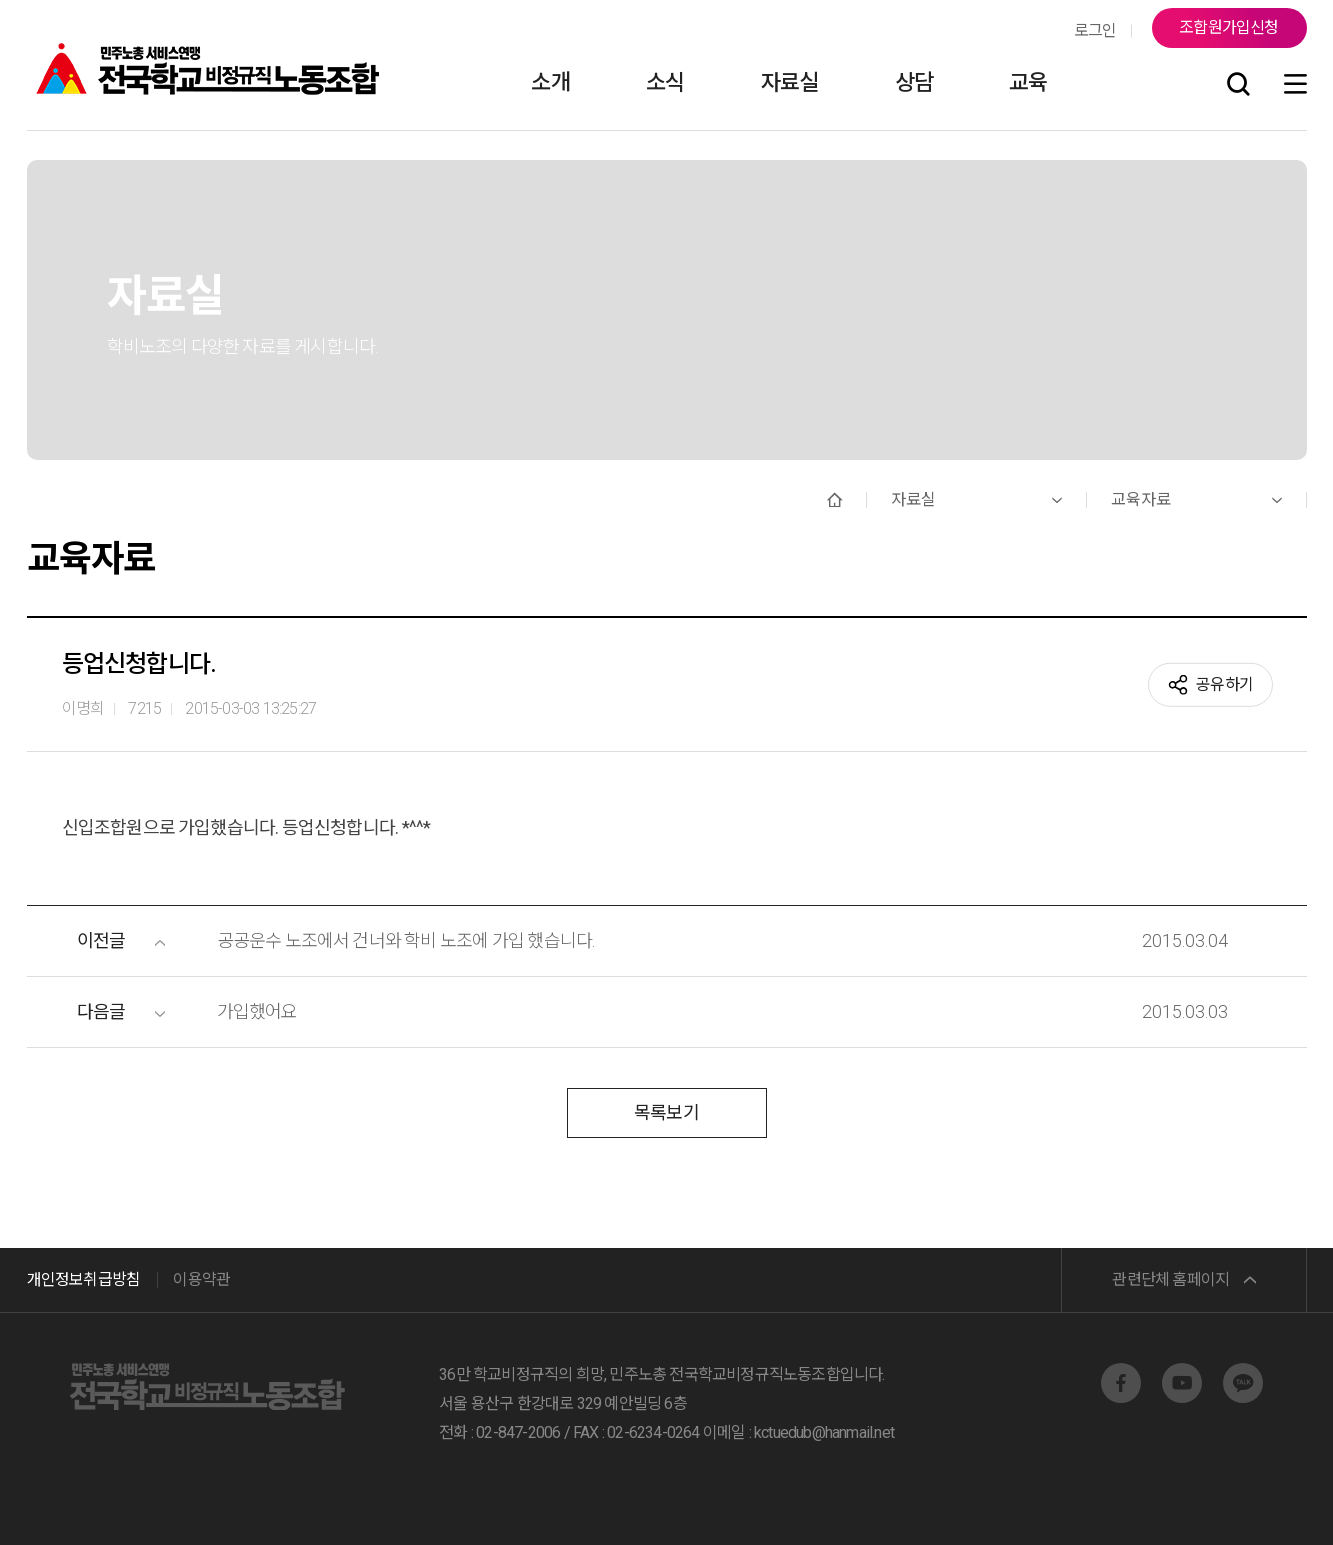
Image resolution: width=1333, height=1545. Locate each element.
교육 (1028, 82)
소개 (550, 82)
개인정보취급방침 (84, 1279)
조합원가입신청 (1228, 27)
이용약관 (201, 1279)
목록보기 (666, 1112)
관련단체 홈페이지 (1170, 1279)
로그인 (1095, 30)
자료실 (790, 82)
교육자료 (1141, 499)
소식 (665, 82)
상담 (914, 82)
